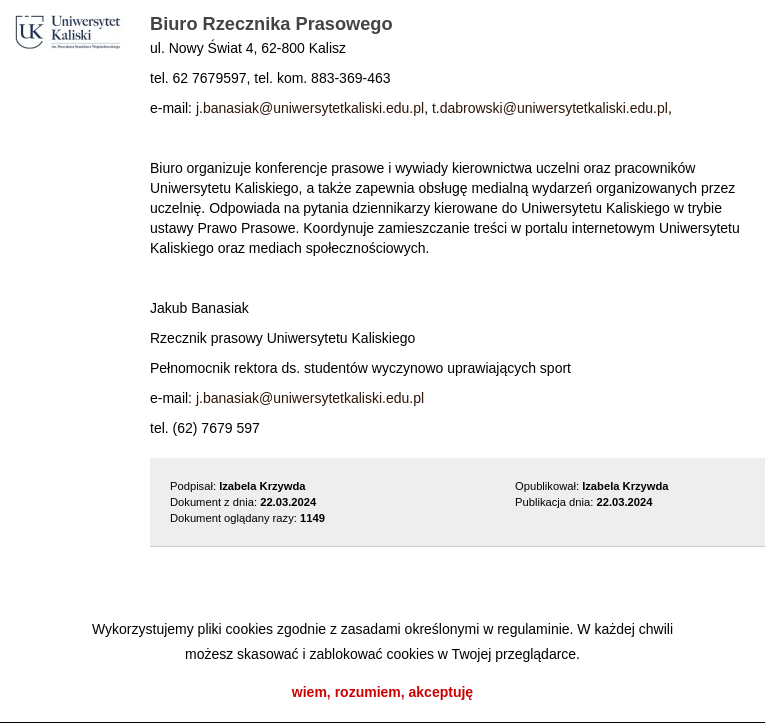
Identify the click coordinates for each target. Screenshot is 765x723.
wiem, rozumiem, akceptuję (382, 692)
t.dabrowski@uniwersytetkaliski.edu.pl (550, 108)
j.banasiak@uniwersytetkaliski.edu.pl (310, 108)
